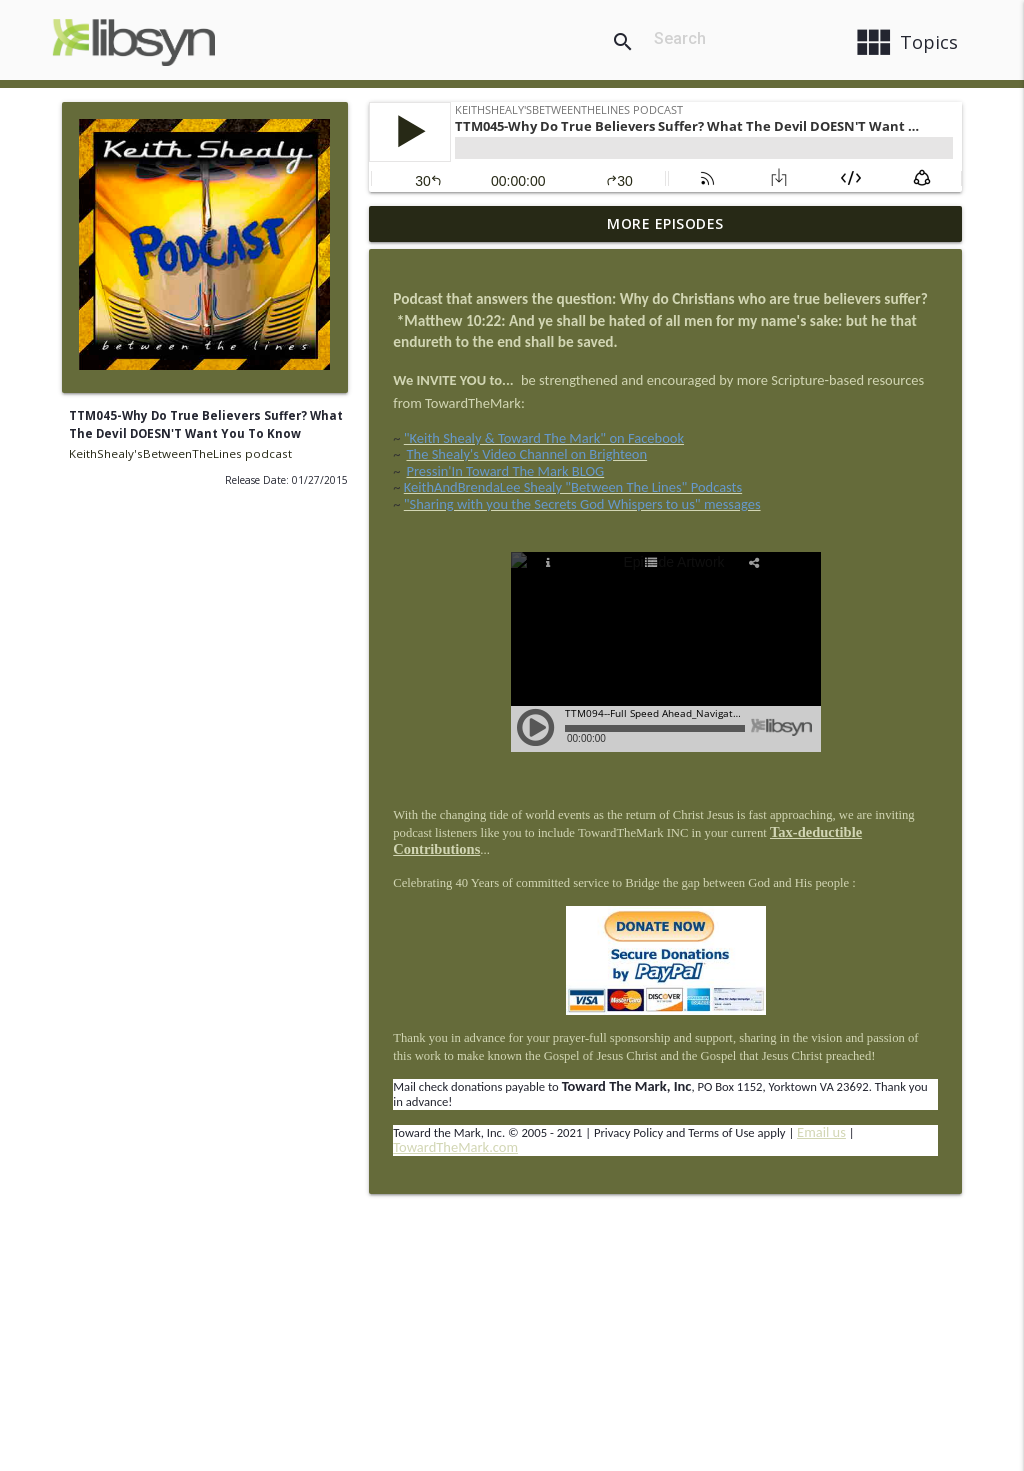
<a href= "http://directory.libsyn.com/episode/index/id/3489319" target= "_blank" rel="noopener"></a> (666, 652)
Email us (821, 1132)
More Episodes (665, 223)
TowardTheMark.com (455, 1147)
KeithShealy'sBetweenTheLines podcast (180, 453)
